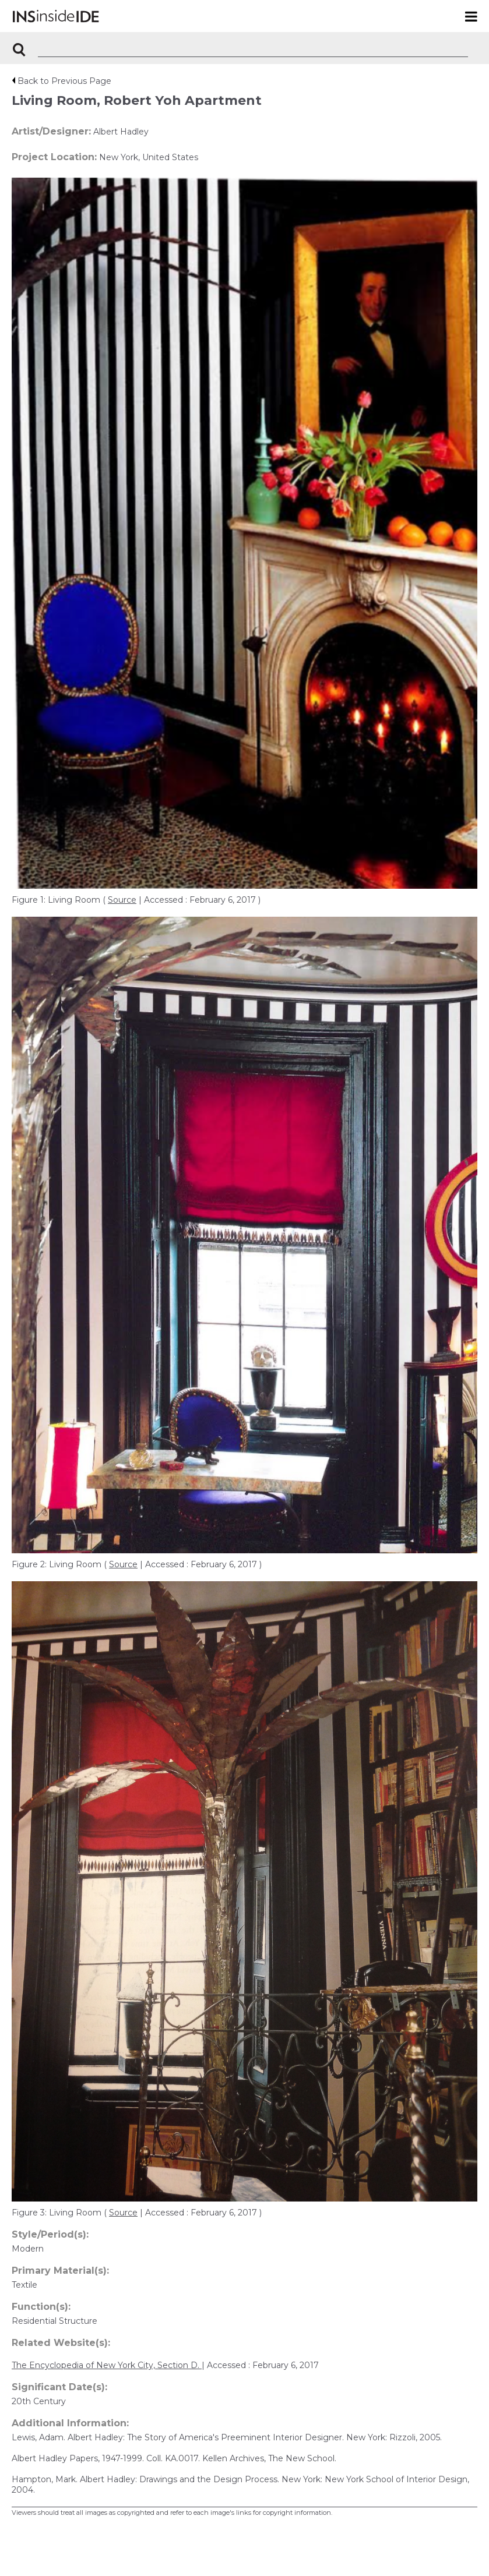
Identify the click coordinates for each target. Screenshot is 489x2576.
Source (122, 900)
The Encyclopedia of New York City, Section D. (107, 2365)
